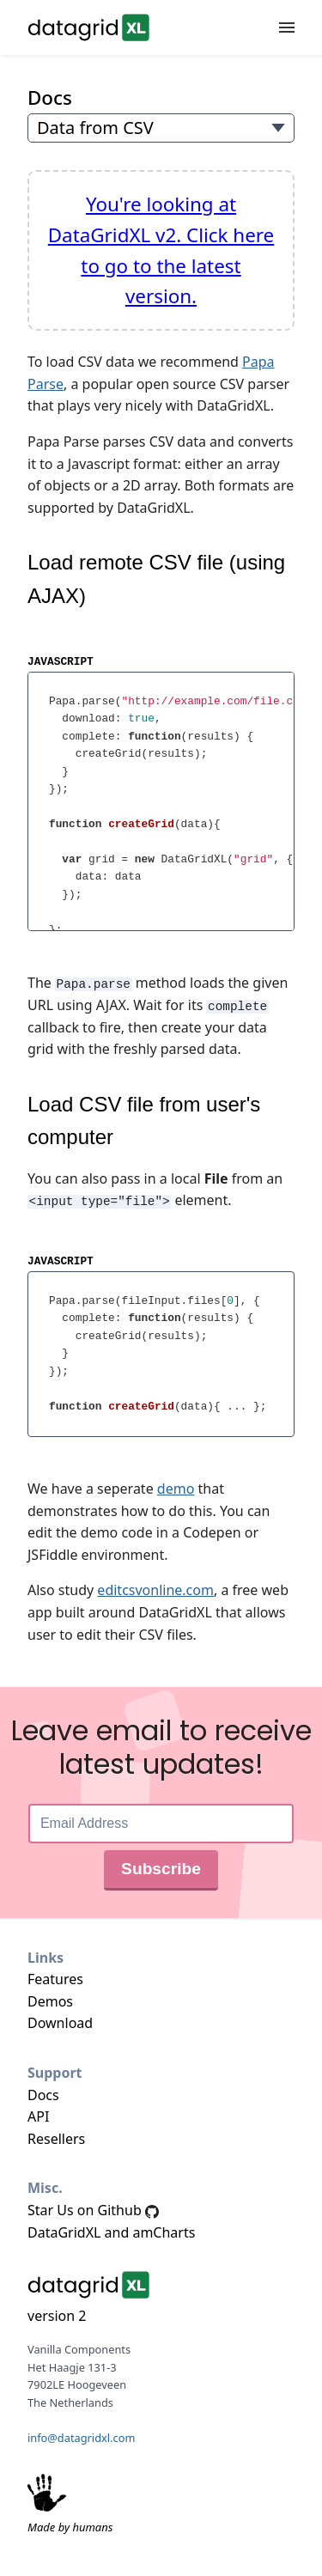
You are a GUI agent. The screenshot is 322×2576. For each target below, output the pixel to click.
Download (60, 2022)
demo (176, 1487)
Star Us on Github (93, 2209)
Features (55, 1978)
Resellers (56, 2137)
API (38, 2115)
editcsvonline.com (155, 1589)
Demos (50, 1999)
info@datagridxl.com (81, 2436)
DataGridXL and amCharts (111, 2230)
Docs (49, 97)
